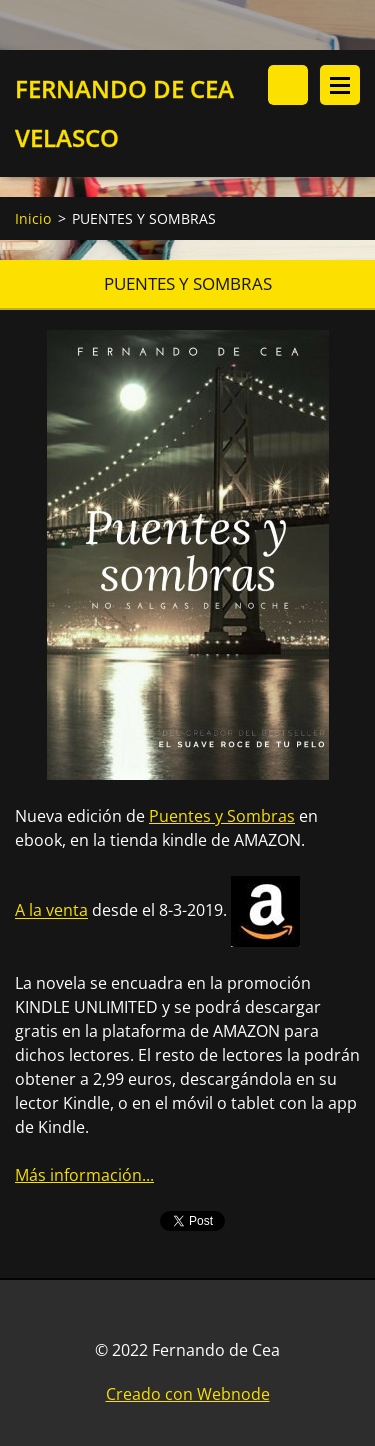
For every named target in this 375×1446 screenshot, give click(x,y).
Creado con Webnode (188, 1394)
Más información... (84, 1175)
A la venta (51, 911)
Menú (340, 85)
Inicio (33, 218)
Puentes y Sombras (222, 816)
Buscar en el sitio (288, 85)
